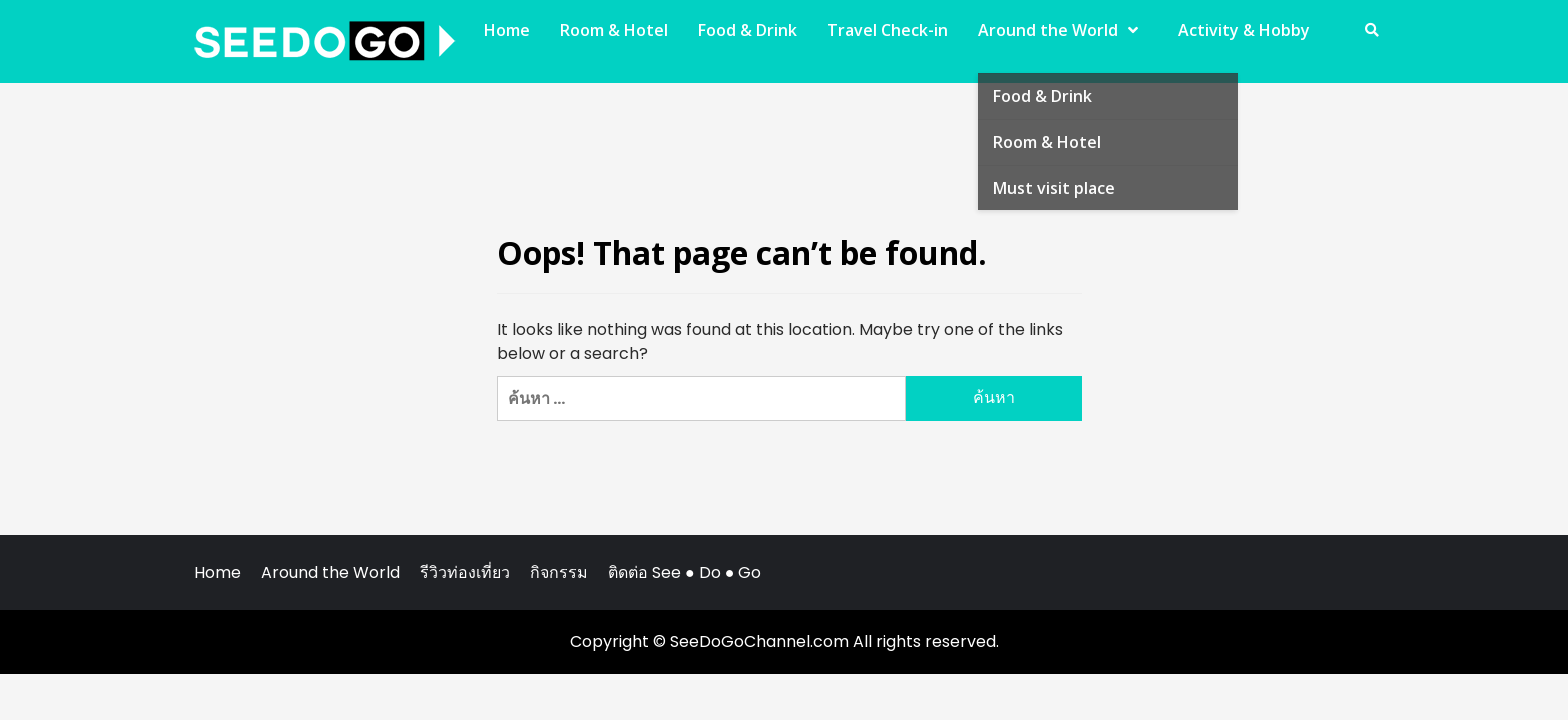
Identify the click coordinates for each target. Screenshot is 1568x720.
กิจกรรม (559, 572)
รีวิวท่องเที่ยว (465, 572)
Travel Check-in (887, 30)
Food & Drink (747, 30)
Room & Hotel (614, 30)
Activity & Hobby (1244, 30)
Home (507, 30)
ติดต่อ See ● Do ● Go (684, 572)
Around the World (1063, 30)
